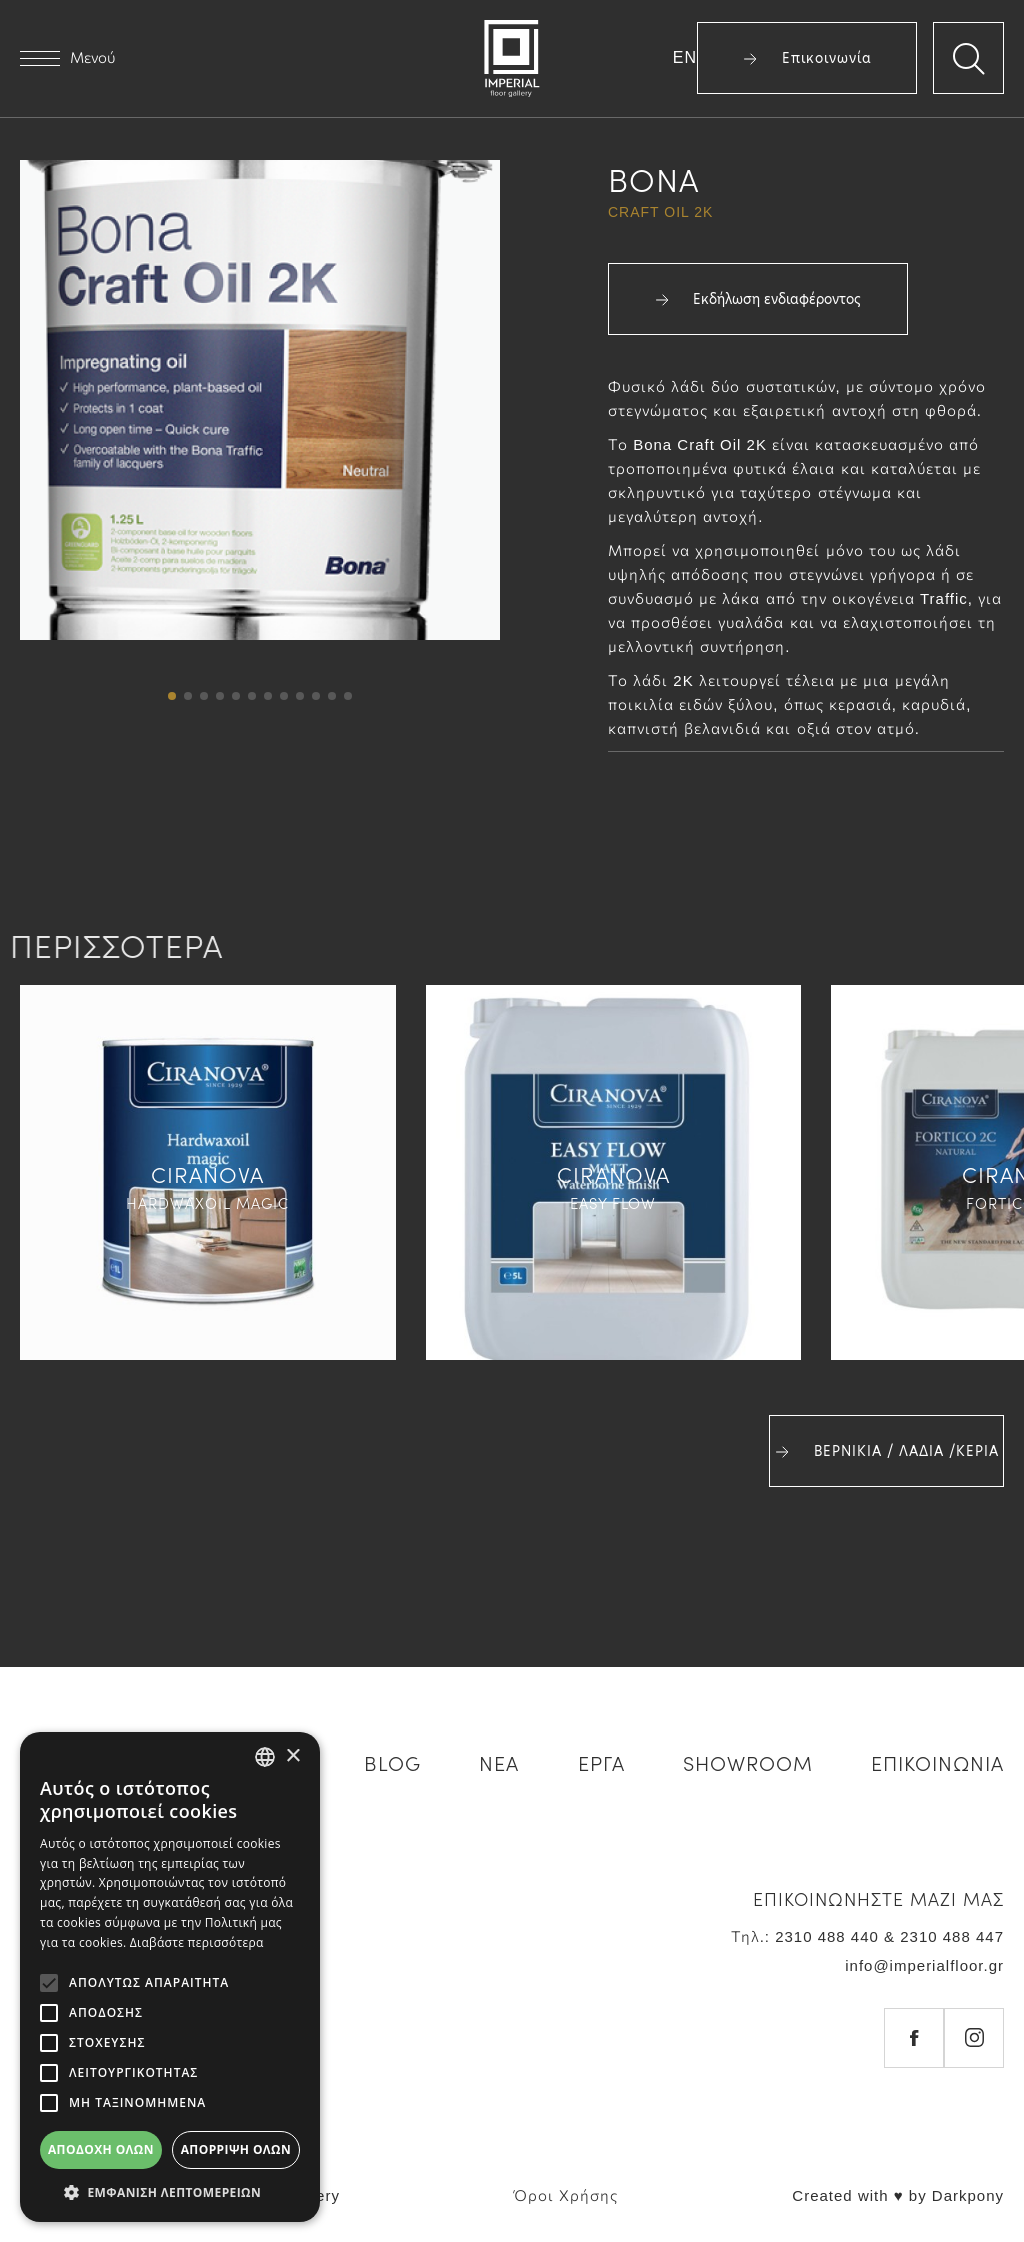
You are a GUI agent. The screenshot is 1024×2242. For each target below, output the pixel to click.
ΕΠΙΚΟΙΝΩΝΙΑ (937, 1762)
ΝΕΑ (499, 1762)
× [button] (292, 1756)
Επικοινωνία (807, 58)
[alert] (170, 1977)
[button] (172, 696)
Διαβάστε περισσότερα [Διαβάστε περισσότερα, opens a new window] (197, 1942)
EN (685, 57)
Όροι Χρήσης (566, 2195)
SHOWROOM (748, 1762)
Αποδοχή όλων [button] (101, 2149)
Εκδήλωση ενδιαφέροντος (758, 299)
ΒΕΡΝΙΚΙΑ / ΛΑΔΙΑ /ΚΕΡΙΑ (887, 1451)
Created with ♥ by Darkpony (898, 2195)
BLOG (392, 1762)
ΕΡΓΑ (601, 1762)
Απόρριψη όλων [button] (236, 2149)
